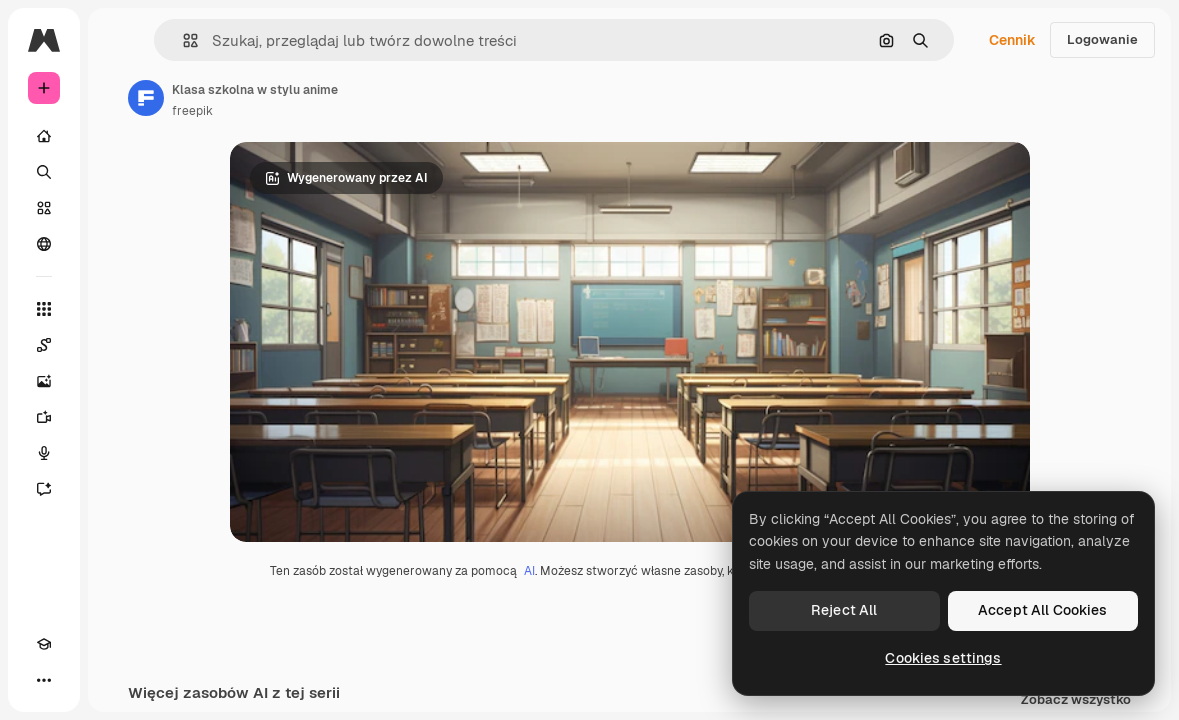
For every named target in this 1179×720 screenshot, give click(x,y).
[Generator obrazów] (44, 381)
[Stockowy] (44, 208)
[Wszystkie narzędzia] (44, 309)
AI (529, 571)
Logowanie (1102, 39)
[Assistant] (44, 489)
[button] (182, 40)
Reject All (844, 610)
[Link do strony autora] (146, 98)
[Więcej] (44, 680)
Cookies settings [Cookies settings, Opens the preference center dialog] (943, 658)
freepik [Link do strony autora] (192, 111)
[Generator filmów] (44, 417)
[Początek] (44, 136)
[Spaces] (44, 345)
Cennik (1012, 40)
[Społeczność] (44, 244)
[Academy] (44, 644)
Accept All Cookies (1043, 610)
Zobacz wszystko (1076, 700)
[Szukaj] (44, 172)
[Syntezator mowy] (44, 453)
